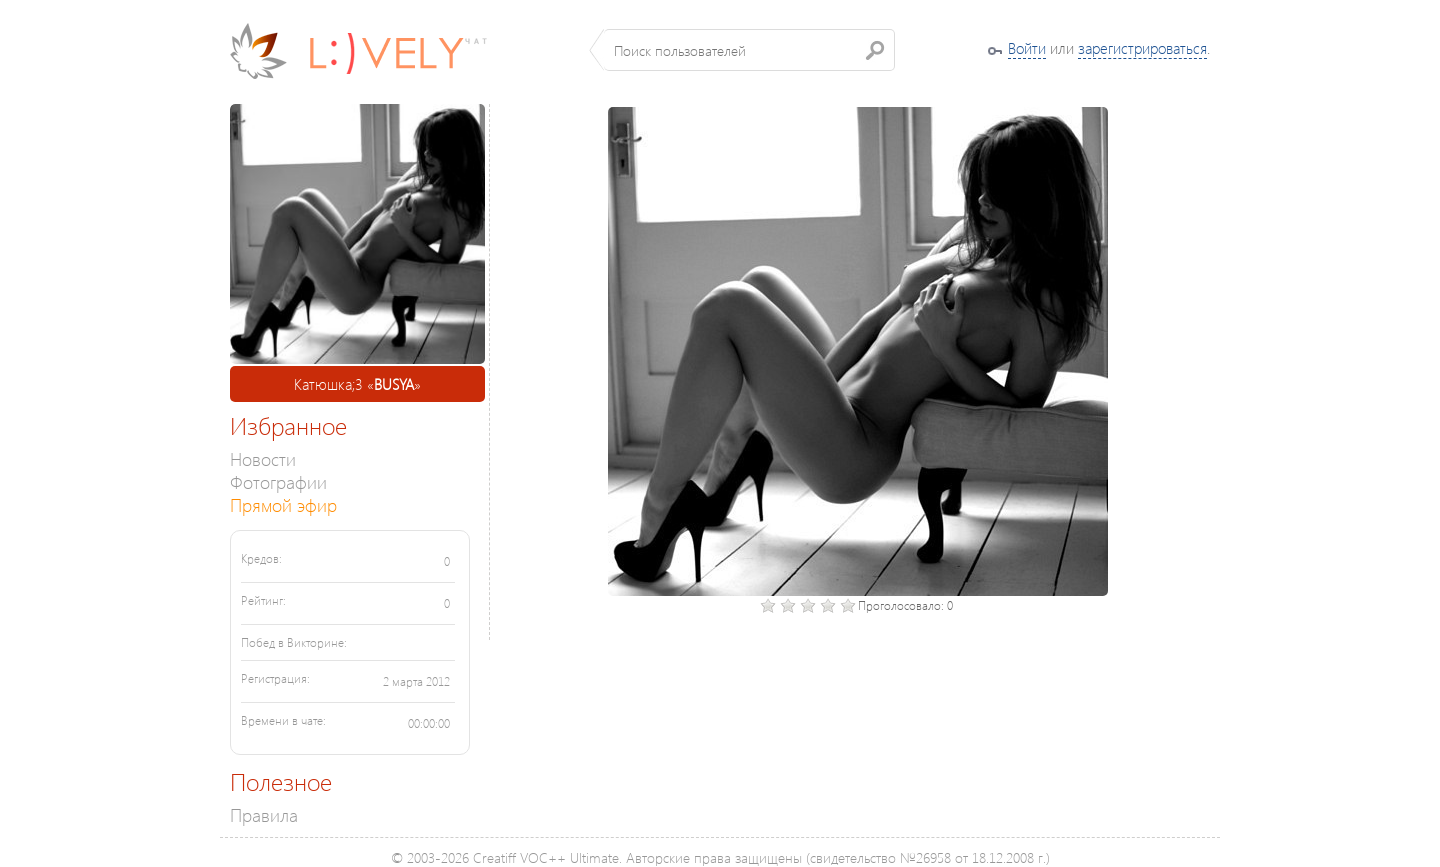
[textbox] (749, 50)
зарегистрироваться (1142, 48)
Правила (264, 814)
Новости (263, 458)
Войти (1027, 48)
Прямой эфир (283, 504)
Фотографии (278, 481)
